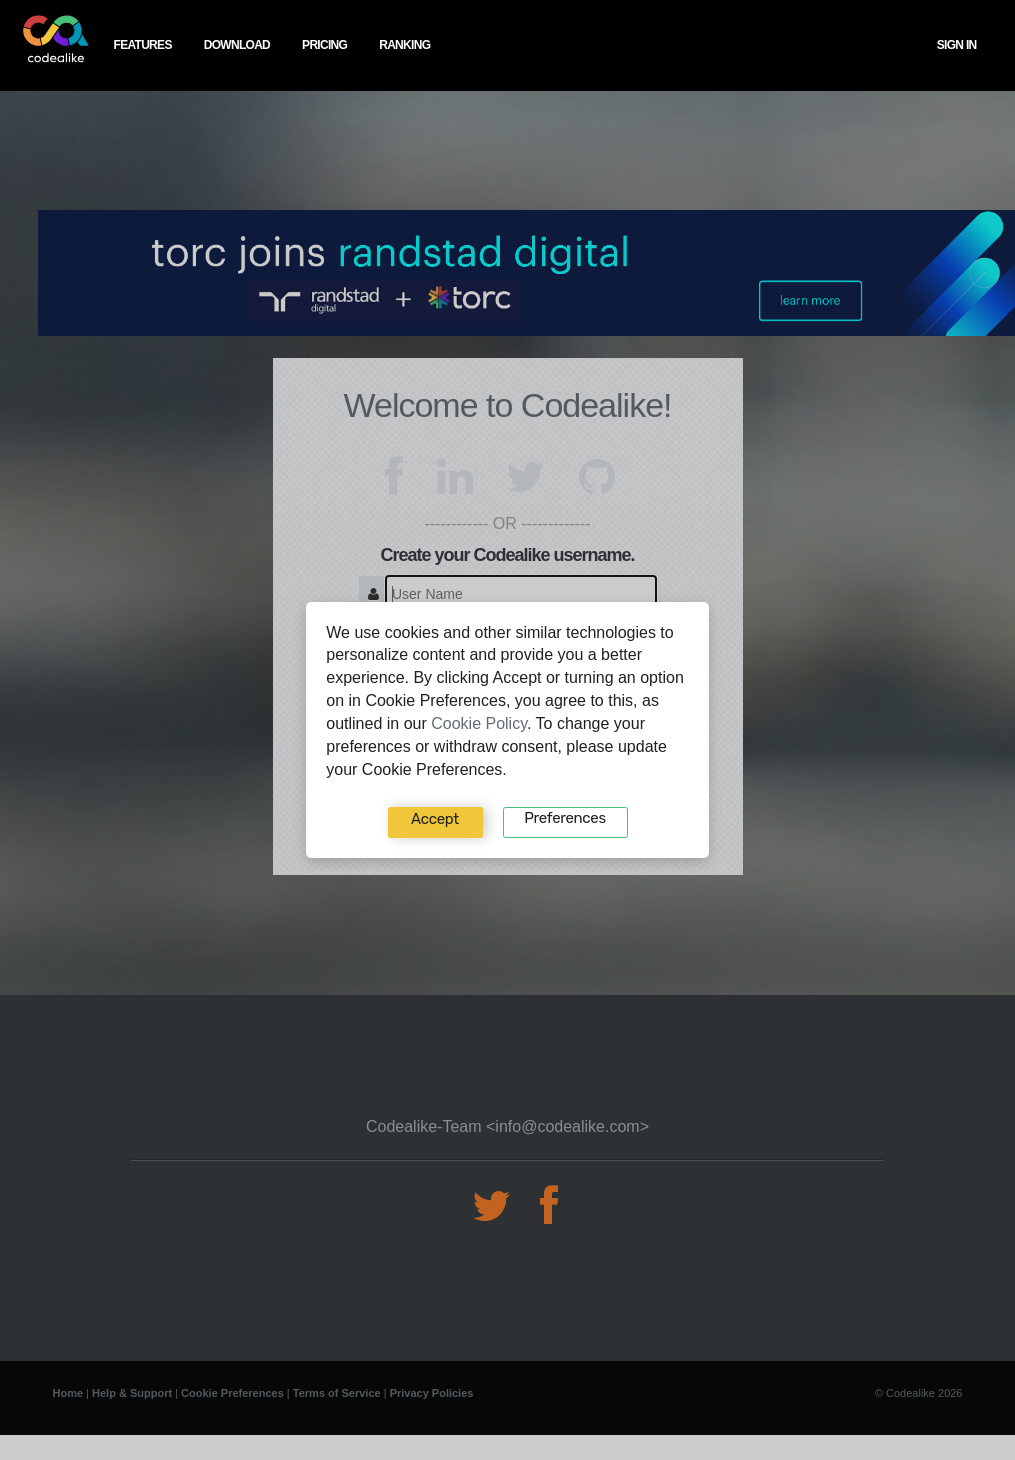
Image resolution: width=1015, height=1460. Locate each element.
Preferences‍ (564, 818)
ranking (404, 45)
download (237, 45)
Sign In (957, 45)
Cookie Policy (479, 723)
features (143, 45)
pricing (324, 45)
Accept (435, 819)
